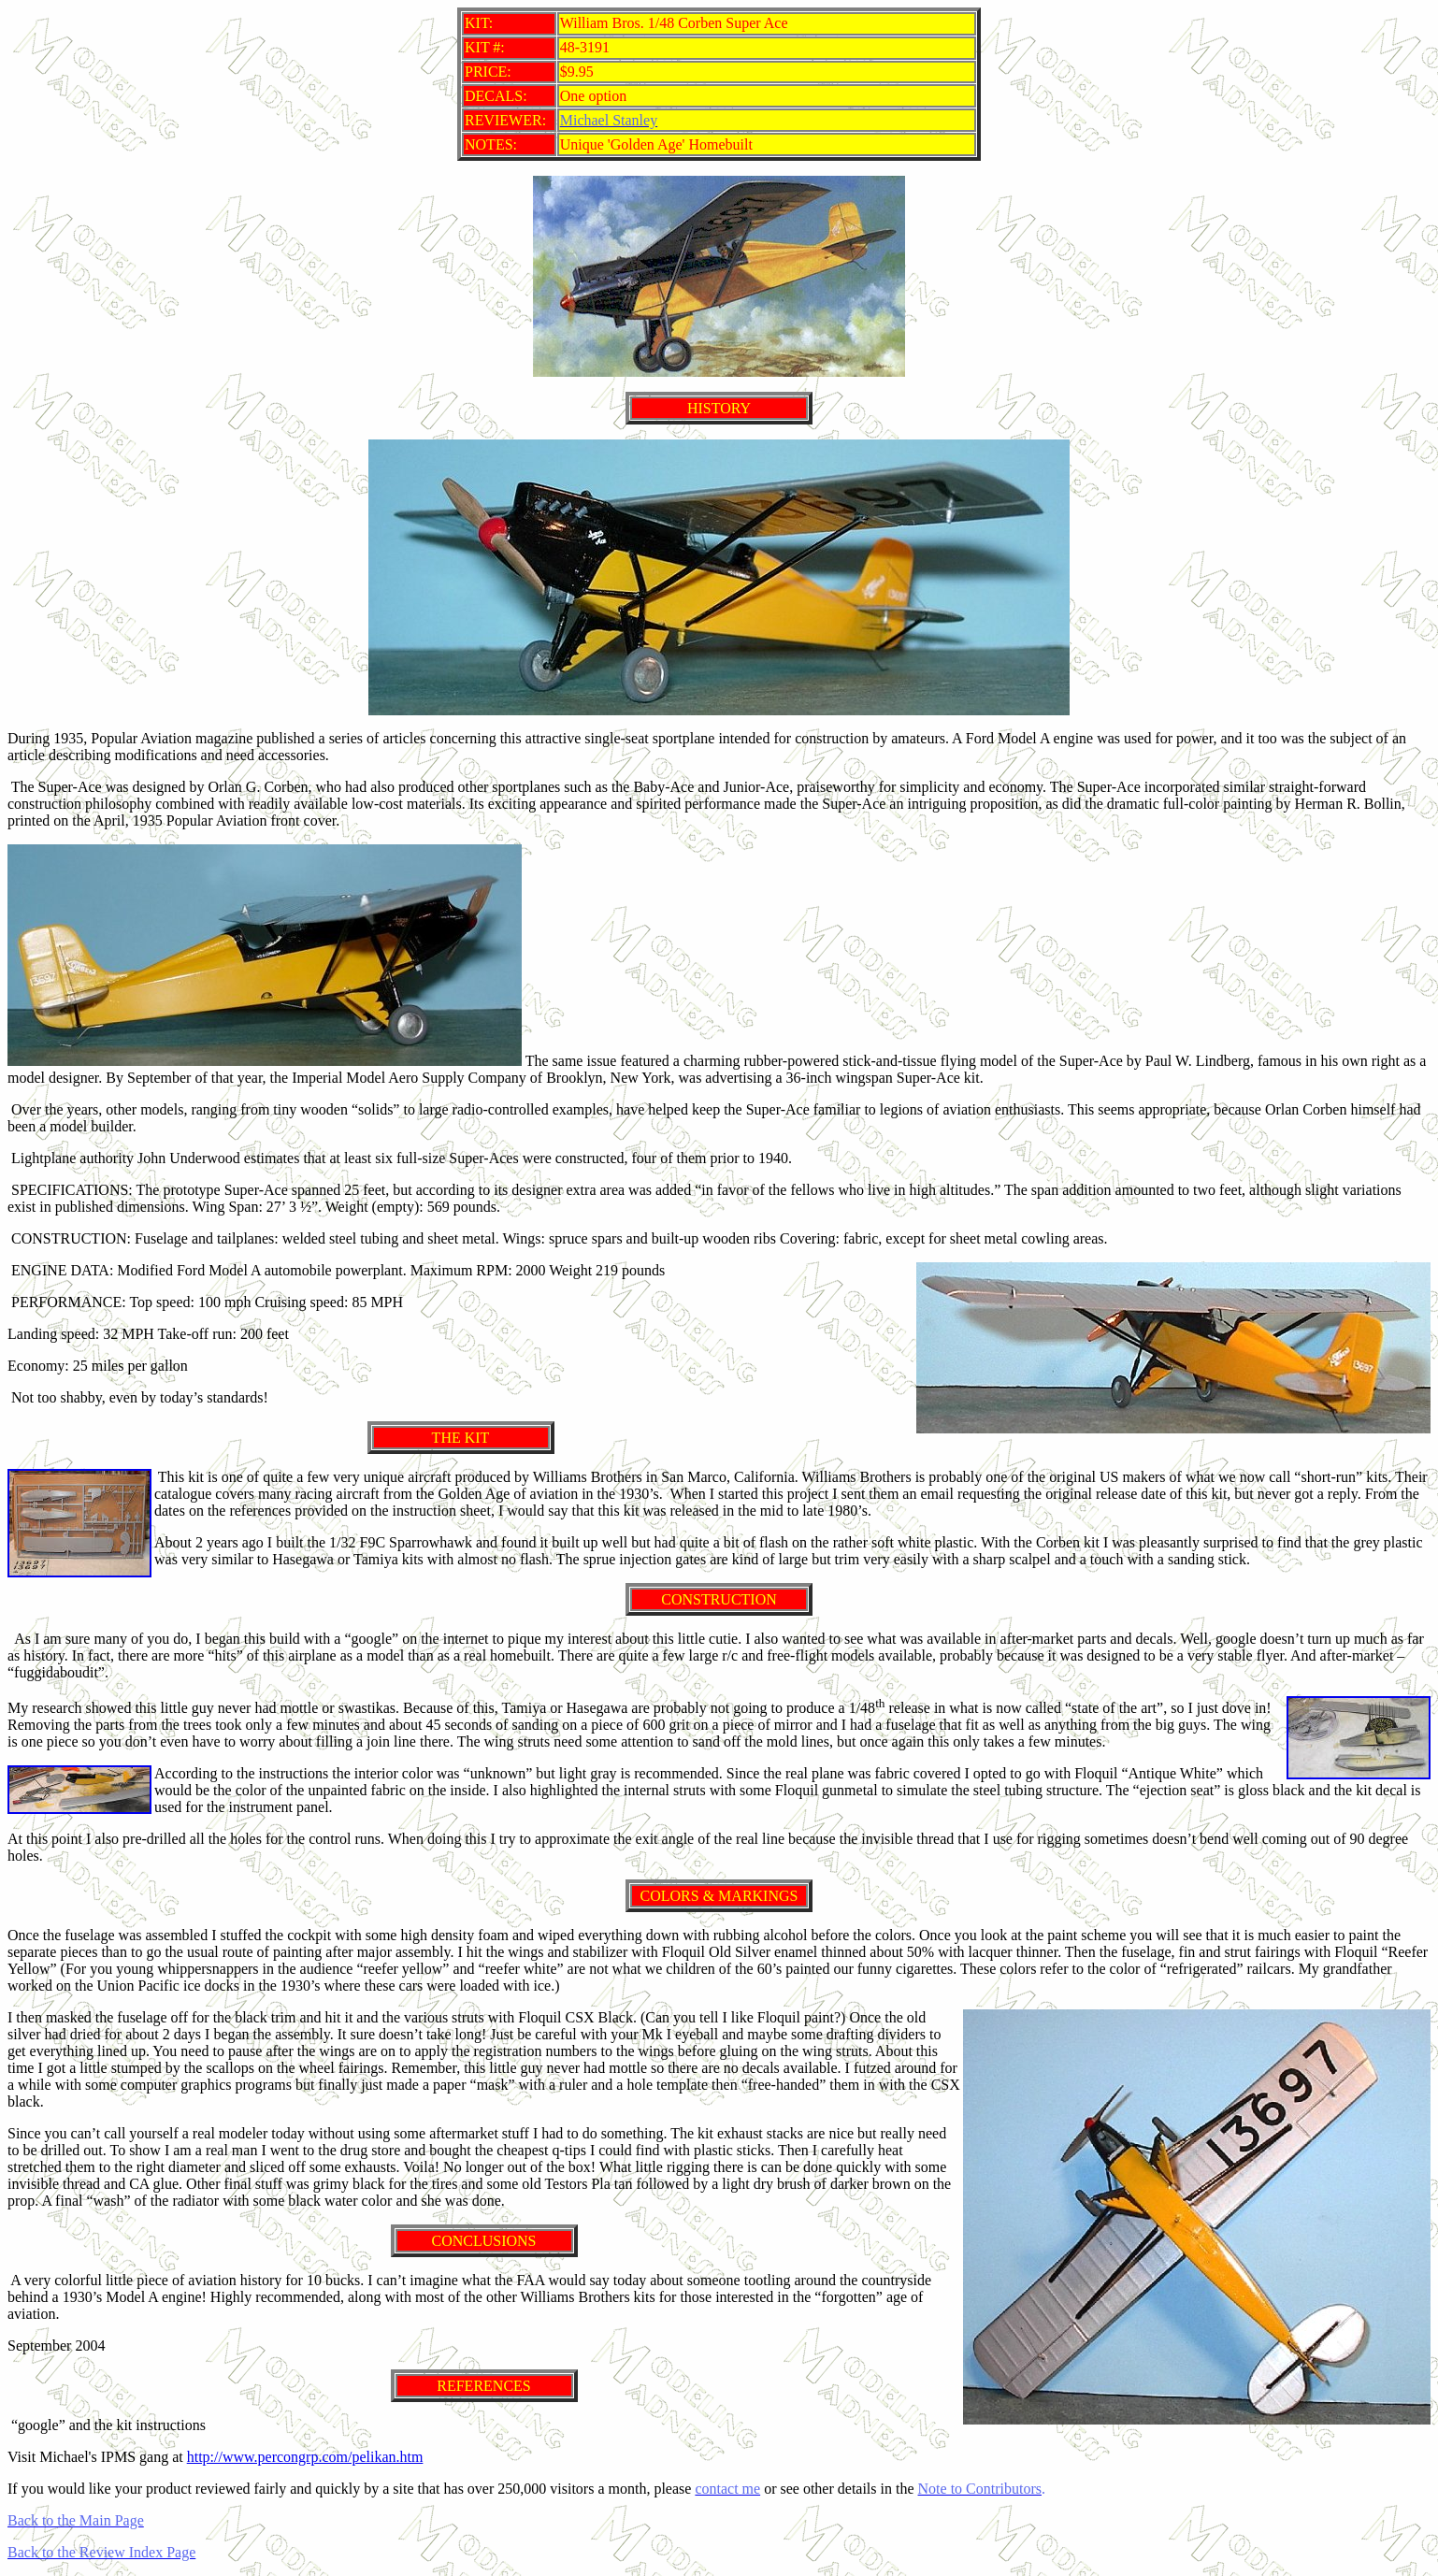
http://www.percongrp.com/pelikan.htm (305, 2457)
